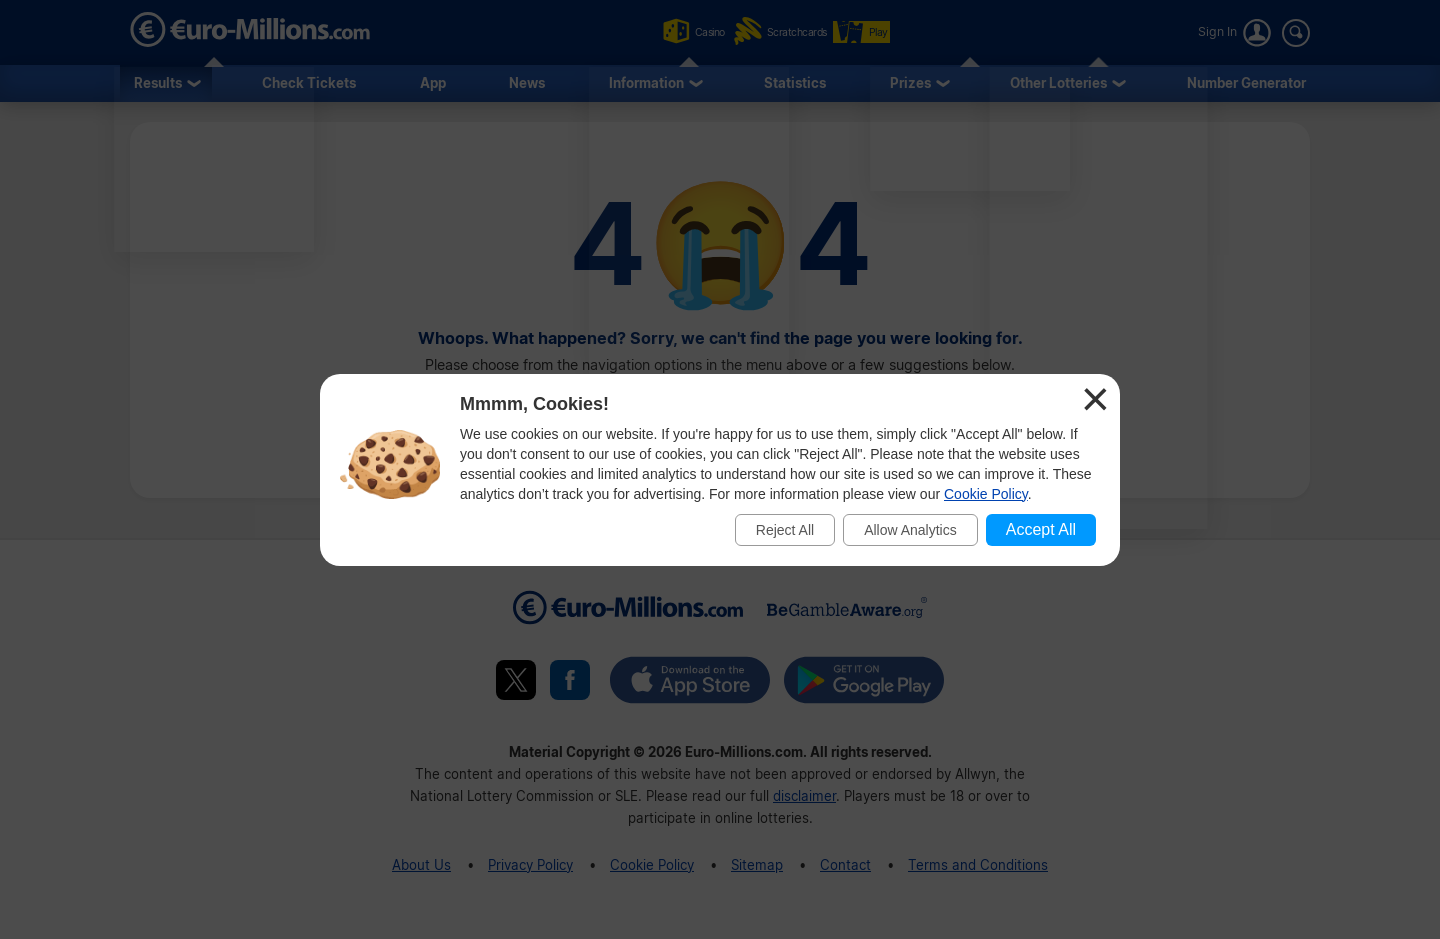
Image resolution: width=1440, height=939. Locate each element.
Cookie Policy (986, 494)
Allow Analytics (910, 530)
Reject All (785, 530)
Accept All (1041, 529)
